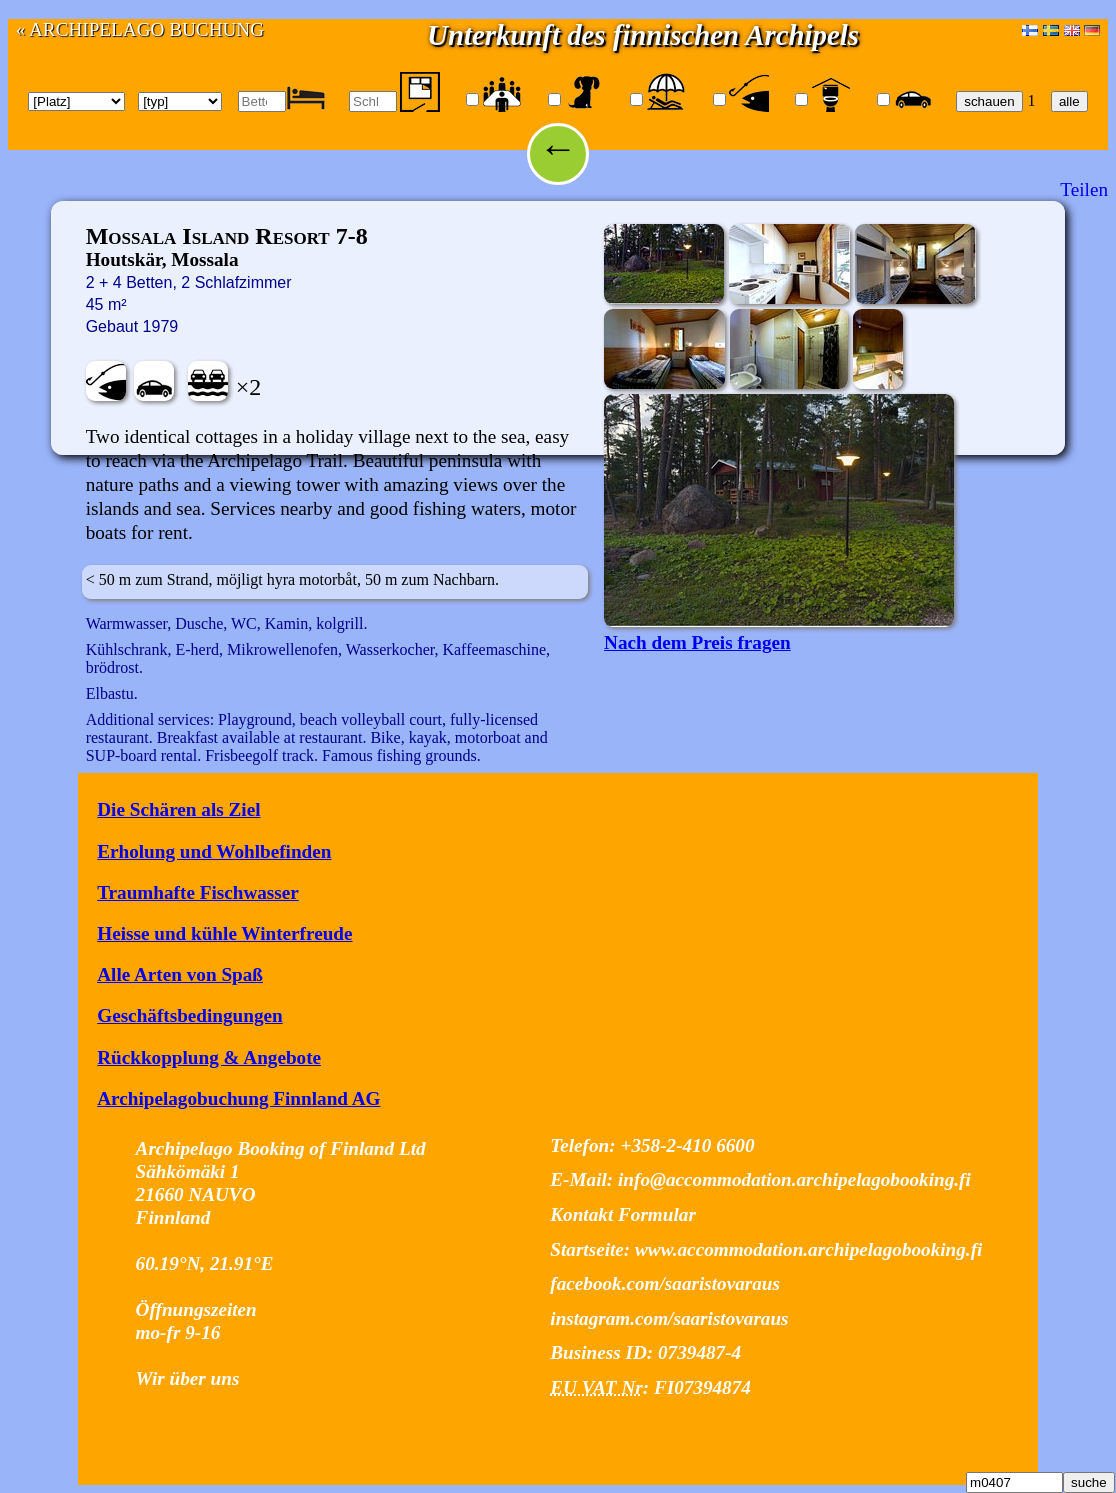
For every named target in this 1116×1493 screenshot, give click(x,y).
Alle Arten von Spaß (180, 974)
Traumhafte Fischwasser (198, 892)
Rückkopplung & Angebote (209, 1057)
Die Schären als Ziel (178, 809)
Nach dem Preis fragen (697, 642)
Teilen (1084, 189)
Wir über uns (188, 1378)
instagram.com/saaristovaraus (669, 1318)
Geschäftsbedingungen (190, 1015)
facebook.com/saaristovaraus (665, 1283)
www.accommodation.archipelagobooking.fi (808, 1249)
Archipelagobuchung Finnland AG (238, 1098)
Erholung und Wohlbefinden (214, 851)
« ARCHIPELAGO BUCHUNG (140, 29)
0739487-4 (699, 1352)
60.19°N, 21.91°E (205, 1263)
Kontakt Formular (623, 1214)
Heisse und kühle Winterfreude (224, 933)
